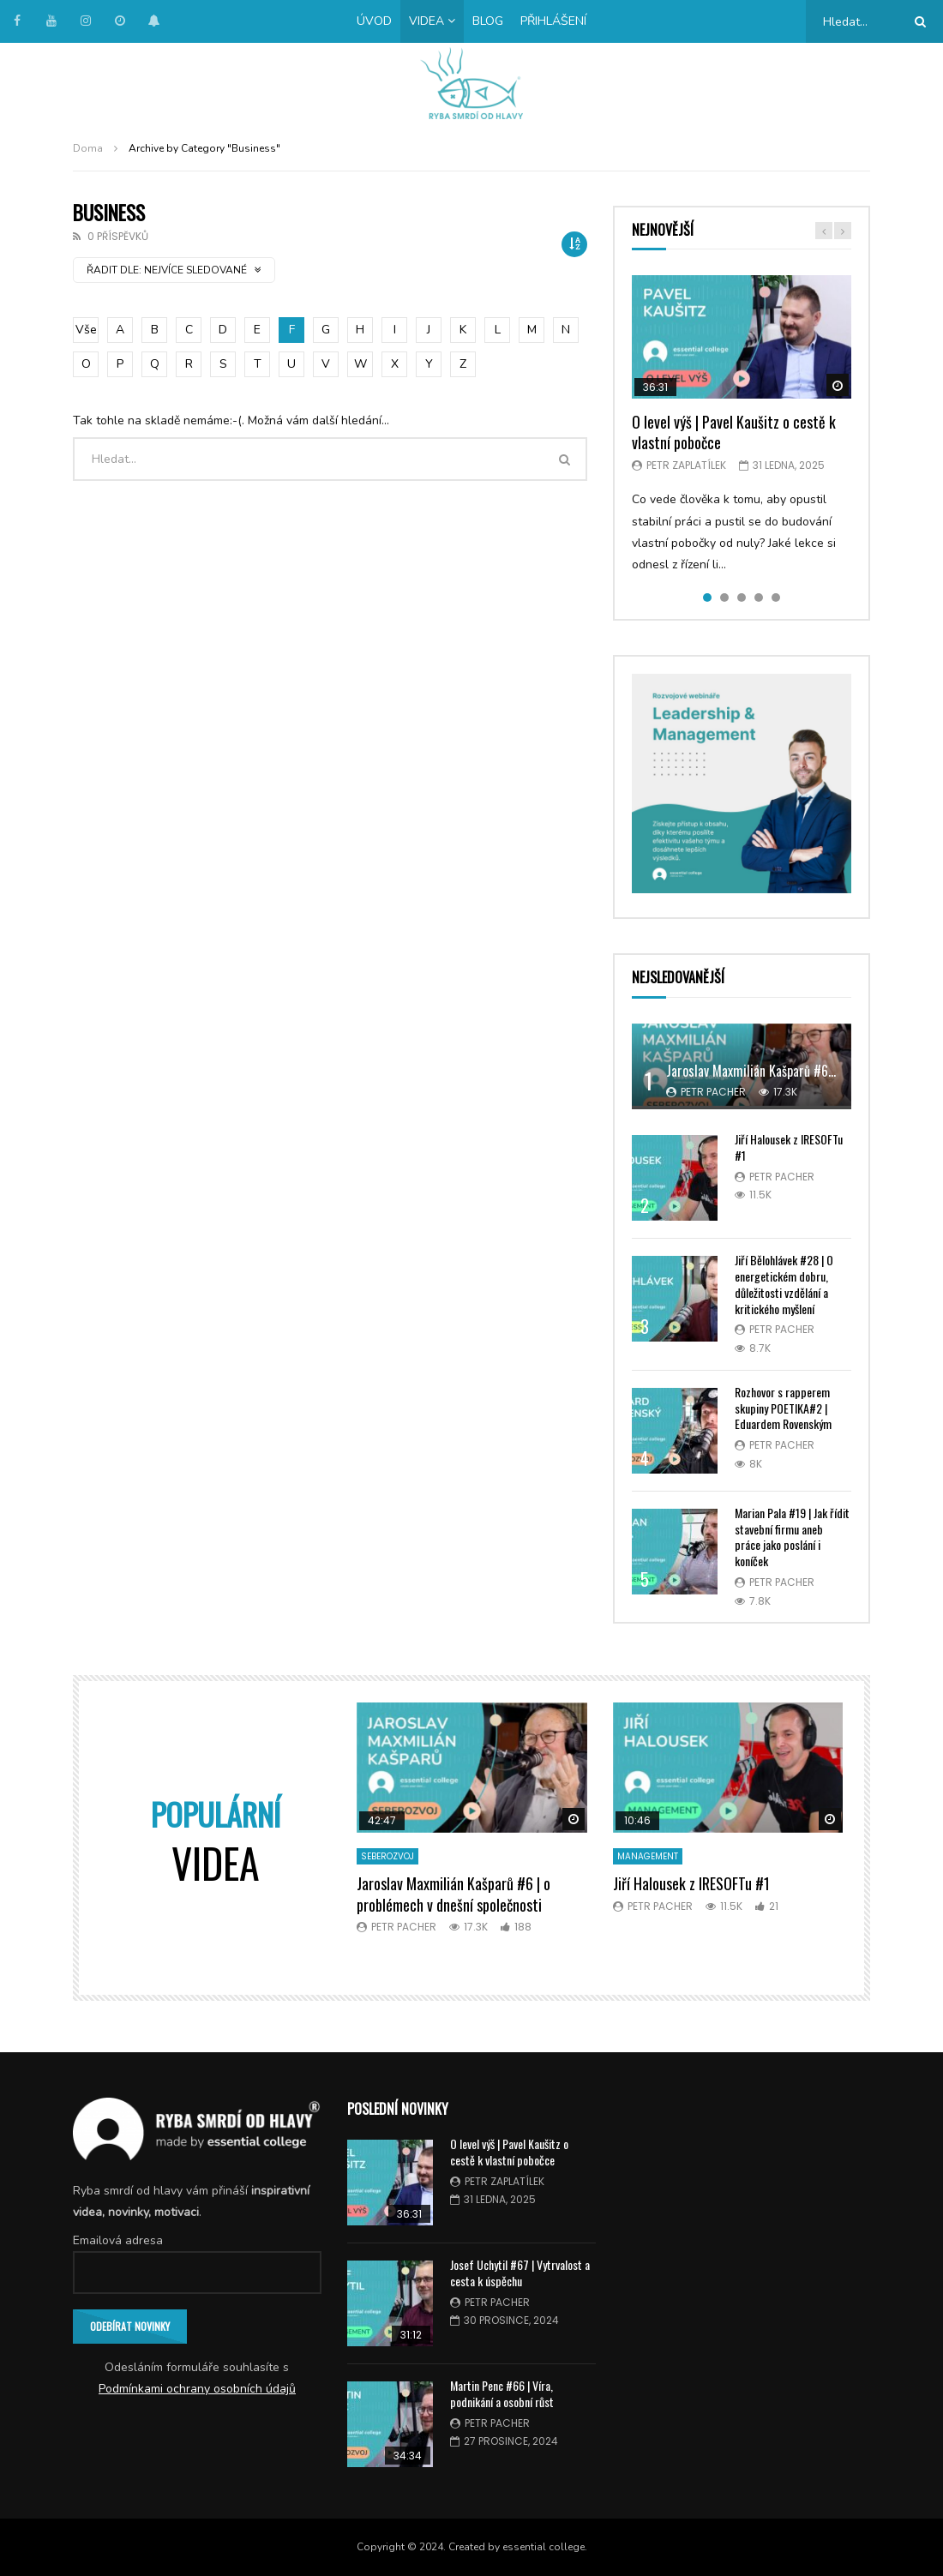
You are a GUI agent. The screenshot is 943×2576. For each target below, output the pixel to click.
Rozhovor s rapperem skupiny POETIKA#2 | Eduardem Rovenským (783, 1408)
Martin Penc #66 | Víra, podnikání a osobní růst (502, 2393)
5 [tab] (776, 597)
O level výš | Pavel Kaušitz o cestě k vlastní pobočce (734, 432)
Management (647, 1856)
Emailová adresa (118, 2240)
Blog (487, 21)
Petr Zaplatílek (686, 465)
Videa (426, 21)
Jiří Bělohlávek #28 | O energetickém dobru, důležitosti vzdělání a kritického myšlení (784, 1284)
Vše (86, 329)
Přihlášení (553, 21)
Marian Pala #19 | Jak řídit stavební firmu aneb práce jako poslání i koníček (792, 1537)
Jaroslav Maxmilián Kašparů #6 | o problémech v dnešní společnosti (453, 1893)
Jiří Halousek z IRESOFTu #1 (789, 1147)
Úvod (374, 21)
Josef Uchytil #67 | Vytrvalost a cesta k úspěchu (520, 2272)
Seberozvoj (387, 1856)
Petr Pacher (713, 1091)
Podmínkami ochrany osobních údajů (197, 2389)
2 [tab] (724, 597)
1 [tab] (707, 597)
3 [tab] (741, 597)
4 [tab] (758, 597)
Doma (88, 148)
